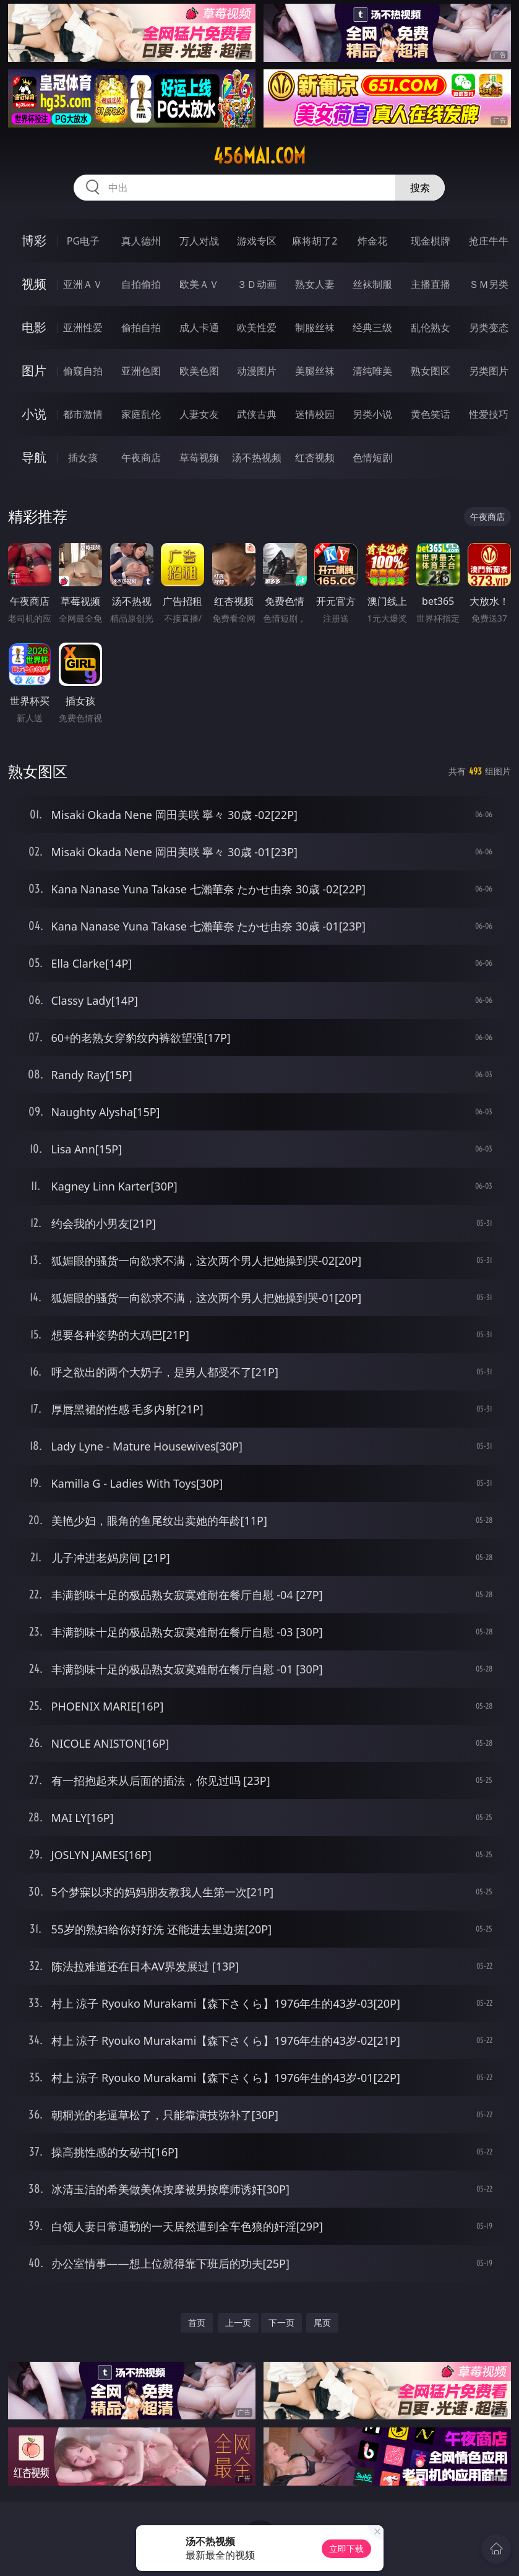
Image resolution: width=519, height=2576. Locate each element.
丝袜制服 (372, 284)
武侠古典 (257, 414)
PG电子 (83, 241)
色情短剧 (372, 457)
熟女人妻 (315, 284)
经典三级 (372, 327)
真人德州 (141, 241)
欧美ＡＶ (199, 284)
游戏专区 (257, 241)
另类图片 (488, 371)
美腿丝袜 (315, 371)
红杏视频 (315, 457)
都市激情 (83, 414)
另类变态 (488, 327)
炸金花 (372, 241)
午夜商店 (141, 457)
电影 (34, 327)
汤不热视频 (256, 457)
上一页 (238, 2322)
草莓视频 (199, 457)
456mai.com (259, 156)
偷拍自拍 (141, 327)
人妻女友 (199, 414)
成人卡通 (199, 327)
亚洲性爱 (83, 327)
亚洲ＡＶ (83, 284)
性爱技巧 (488, 414)
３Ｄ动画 (257, 284)
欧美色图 (199, 371)
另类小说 (372, 414)
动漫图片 (257, 371)
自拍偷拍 (141, 284)
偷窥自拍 (83, 371)
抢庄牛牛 (488, 241)
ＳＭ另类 (488, 284)
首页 (196, 2322)
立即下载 (346, 2548)
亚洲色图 (141, 371)
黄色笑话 (430, 414)
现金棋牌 (430, 241)
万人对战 (199, 241)
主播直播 (430, 284)
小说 (34, 413)
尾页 (322, 2322)
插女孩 (83, 457)
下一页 (281, 2322)
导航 (34, 457)
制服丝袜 (315, 327)
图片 (34, 370)
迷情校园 (315, 414)
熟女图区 (430, 371)
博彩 (34, 240)
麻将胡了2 (314, 241)
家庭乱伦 (141, 414)
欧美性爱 (257, 327)
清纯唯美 (372, 371)
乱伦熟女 (430, 327)
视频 (34, 283)
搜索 (420, 187)
